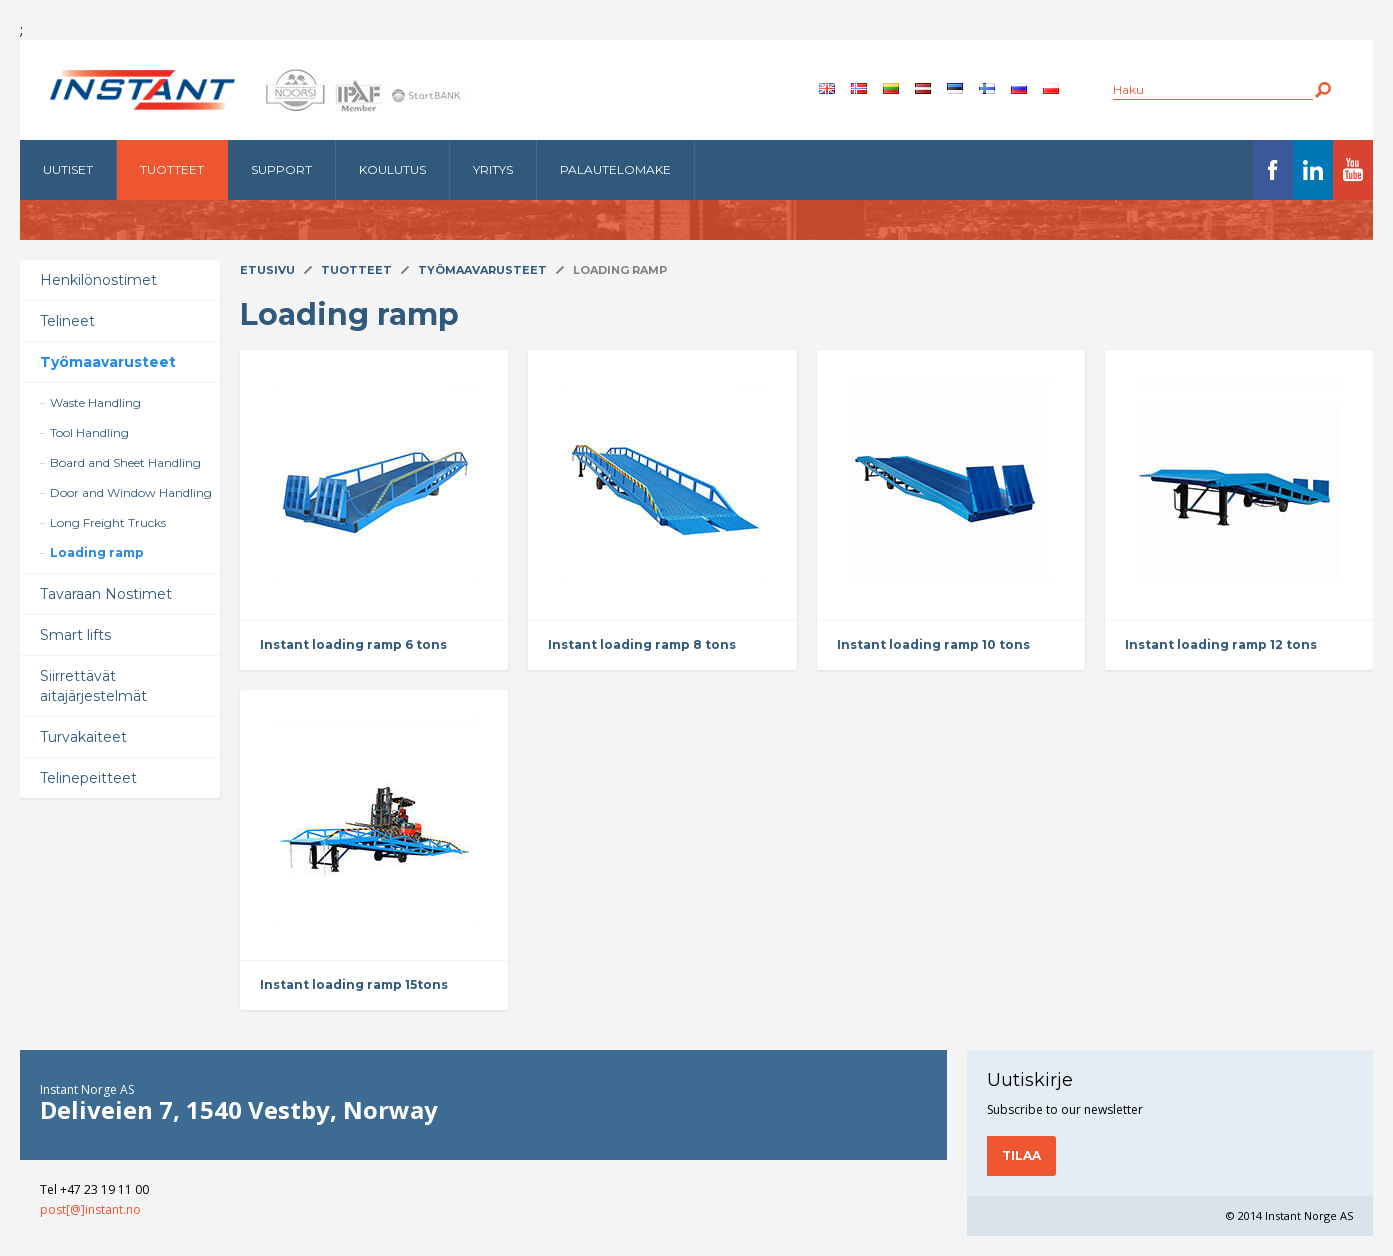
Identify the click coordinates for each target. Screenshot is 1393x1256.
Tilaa (1021, 1155)
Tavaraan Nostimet (106, 594)
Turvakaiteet (83, 737)
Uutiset (68, 169)
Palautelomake (615, 169)
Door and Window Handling (131, 492)
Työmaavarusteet (108, 362)
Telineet (67, 321)
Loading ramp (97, 552)
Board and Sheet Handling (125, 462)
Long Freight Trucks (108, 522)
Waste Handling (95, 402)
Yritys (493, 169)
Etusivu (267, 270)
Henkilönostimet (98, 280)
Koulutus (392, 169)
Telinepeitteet (88, 778)
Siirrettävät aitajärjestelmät (93, 686)
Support (281, 169)
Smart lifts (75, 635)
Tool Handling (89, 432)
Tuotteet (172, 169)
